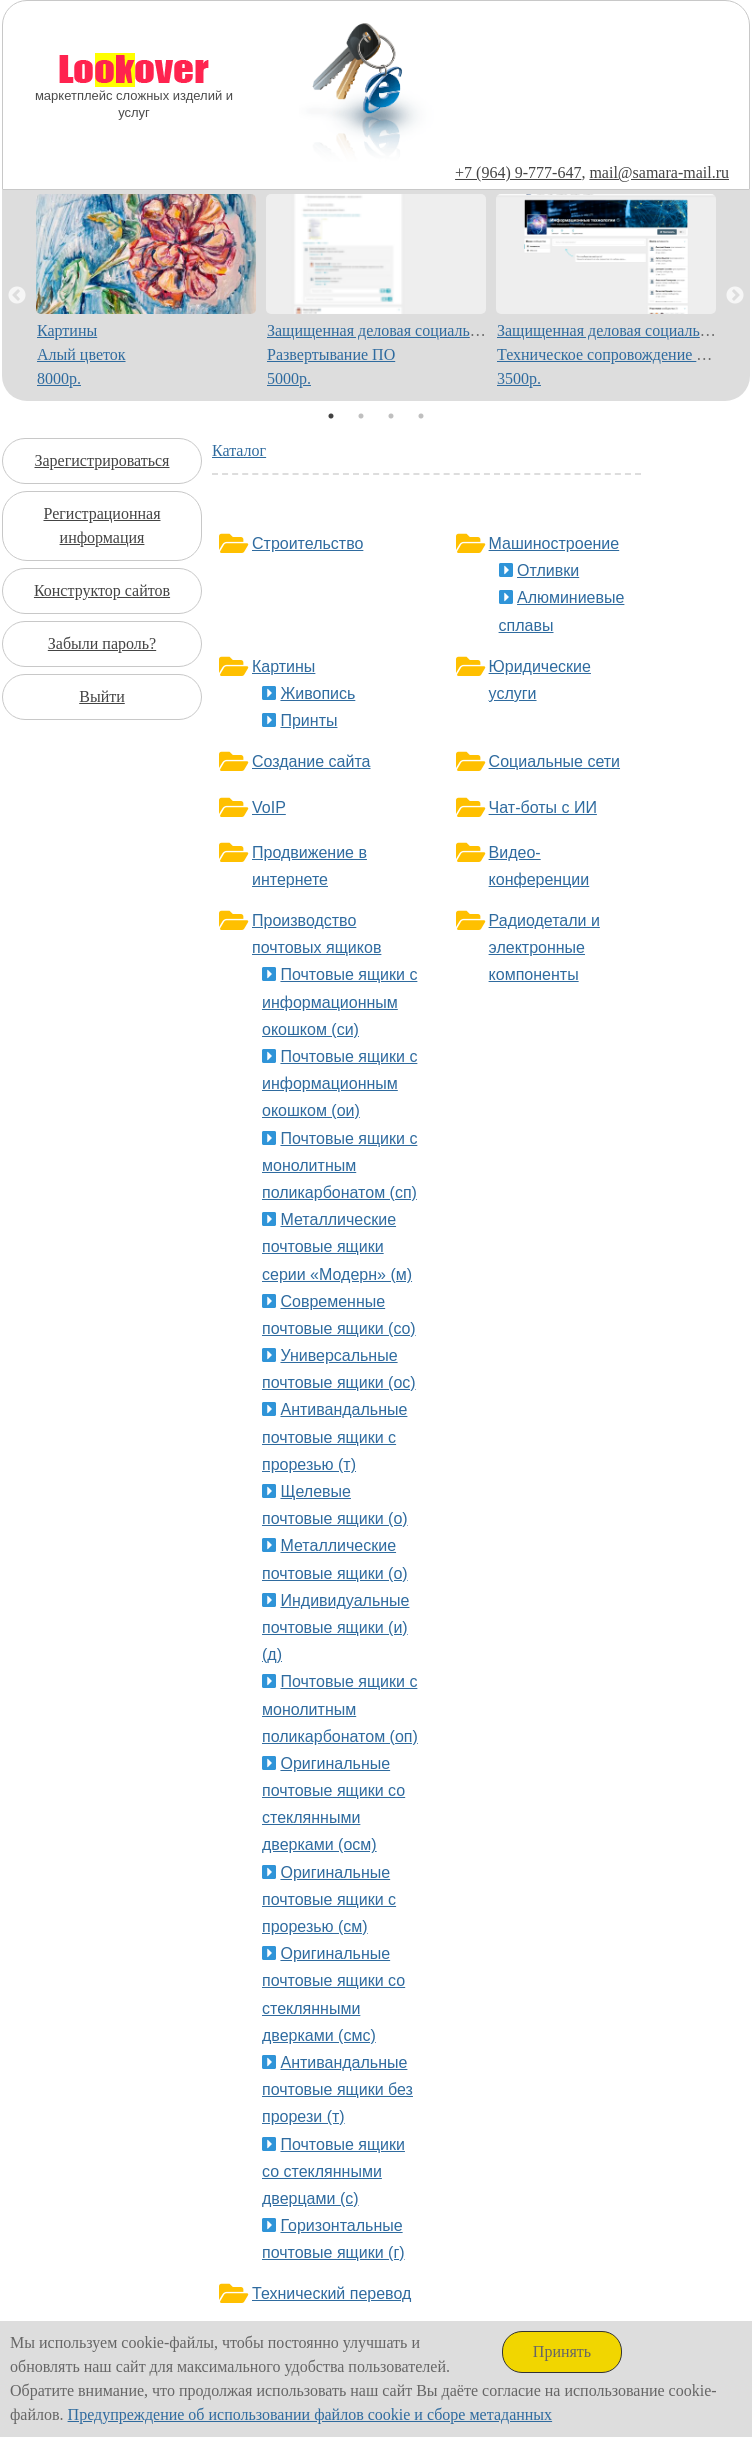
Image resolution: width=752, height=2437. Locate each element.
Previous (17, 296)
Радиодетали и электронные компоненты (544, 947)
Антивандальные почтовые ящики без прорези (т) (337, 2089)
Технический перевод (331, 2293)
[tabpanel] (147, 295)
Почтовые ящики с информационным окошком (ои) (339, 1083)
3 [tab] (391, 416)
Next (735, 296)
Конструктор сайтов (102, 590)
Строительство (307, 543)
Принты (308, 720)
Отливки (548, 570)
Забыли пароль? (102, 643)
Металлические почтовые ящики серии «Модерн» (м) (337, 1246)
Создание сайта (311, 761)
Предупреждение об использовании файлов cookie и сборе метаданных (310, 2414)
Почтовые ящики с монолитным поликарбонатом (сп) (339, 1165)
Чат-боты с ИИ (543, 807)
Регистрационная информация (101, 525)
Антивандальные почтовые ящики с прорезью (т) (334, 1436)
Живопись (317, 693)
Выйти (102, 696)
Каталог (239, 450)
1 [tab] (331, 416)
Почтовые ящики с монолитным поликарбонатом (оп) (340, 1708)
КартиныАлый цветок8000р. (81, 354)
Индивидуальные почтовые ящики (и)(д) (335, 1627)
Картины (283, 666)
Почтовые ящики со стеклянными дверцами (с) (333, 2171)
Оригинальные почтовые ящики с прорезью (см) (329, 1899)
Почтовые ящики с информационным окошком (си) (339, 1001)
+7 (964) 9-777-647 (518, 172)
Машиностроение (554, 543)
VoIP (269, 807)
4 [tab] (421, 416)
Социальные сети (554, 761)
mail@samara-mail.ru (659, 172)
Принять (562, 2351)
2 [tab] (361, 416)
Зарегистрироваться (102, 460)
